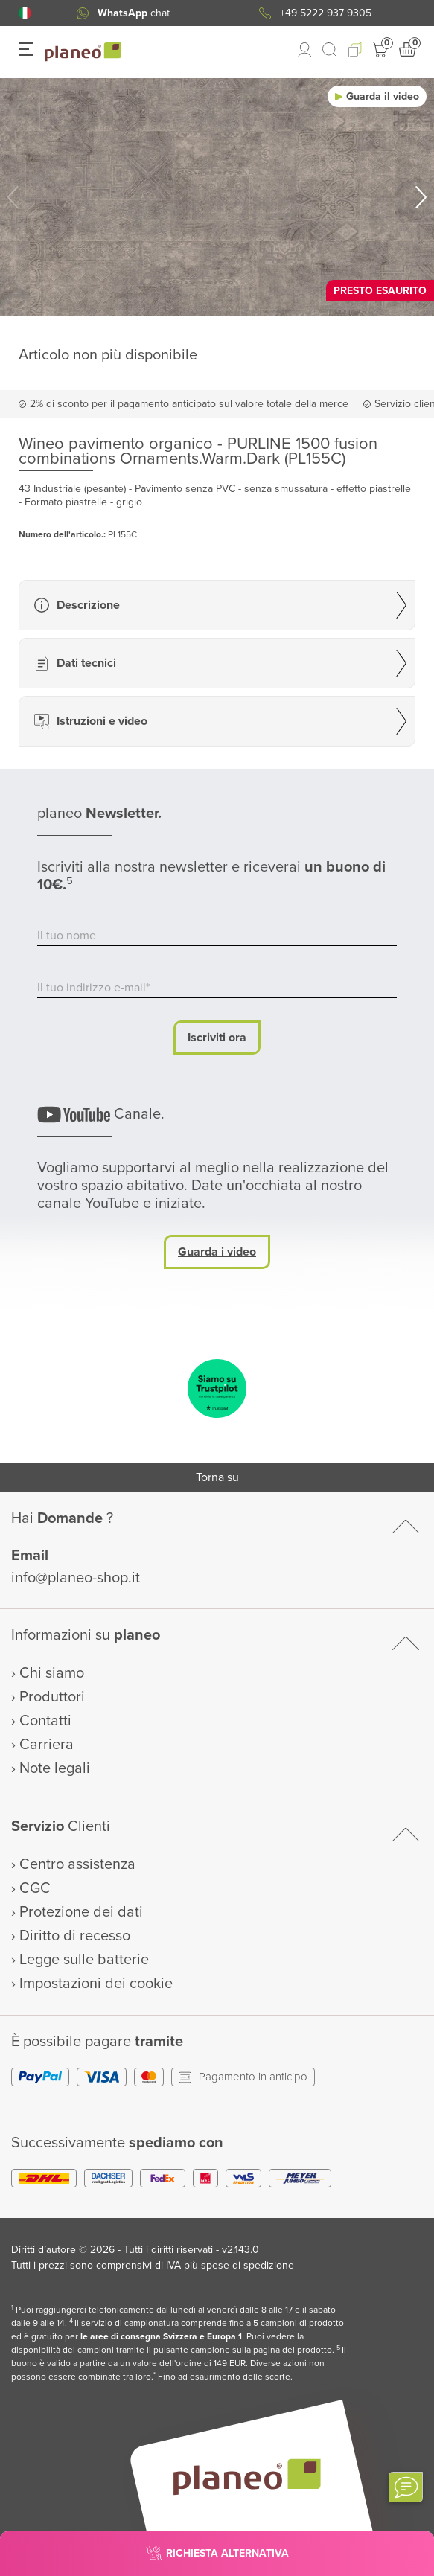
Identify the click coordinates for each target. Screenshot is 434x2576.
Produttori (52, 1697)
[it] (25, 13)
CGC (35, 1888)
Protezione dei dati (81, 1912)
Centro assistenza (77, 1864)
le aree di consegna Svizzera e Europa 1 (161, 2336)
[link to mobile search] (329, 49)
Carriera (46, 1745)
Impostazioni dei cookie (96, 1983)
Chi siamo (51, 1673)
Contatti (45, 1721)
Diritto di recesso (74, 1936)
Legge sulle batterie (84, 1960)
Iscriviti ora (217, 1037)
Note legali (54, 1768)
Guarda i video (217, 1251)
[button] (25, 13)
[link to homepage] (83, 52)
